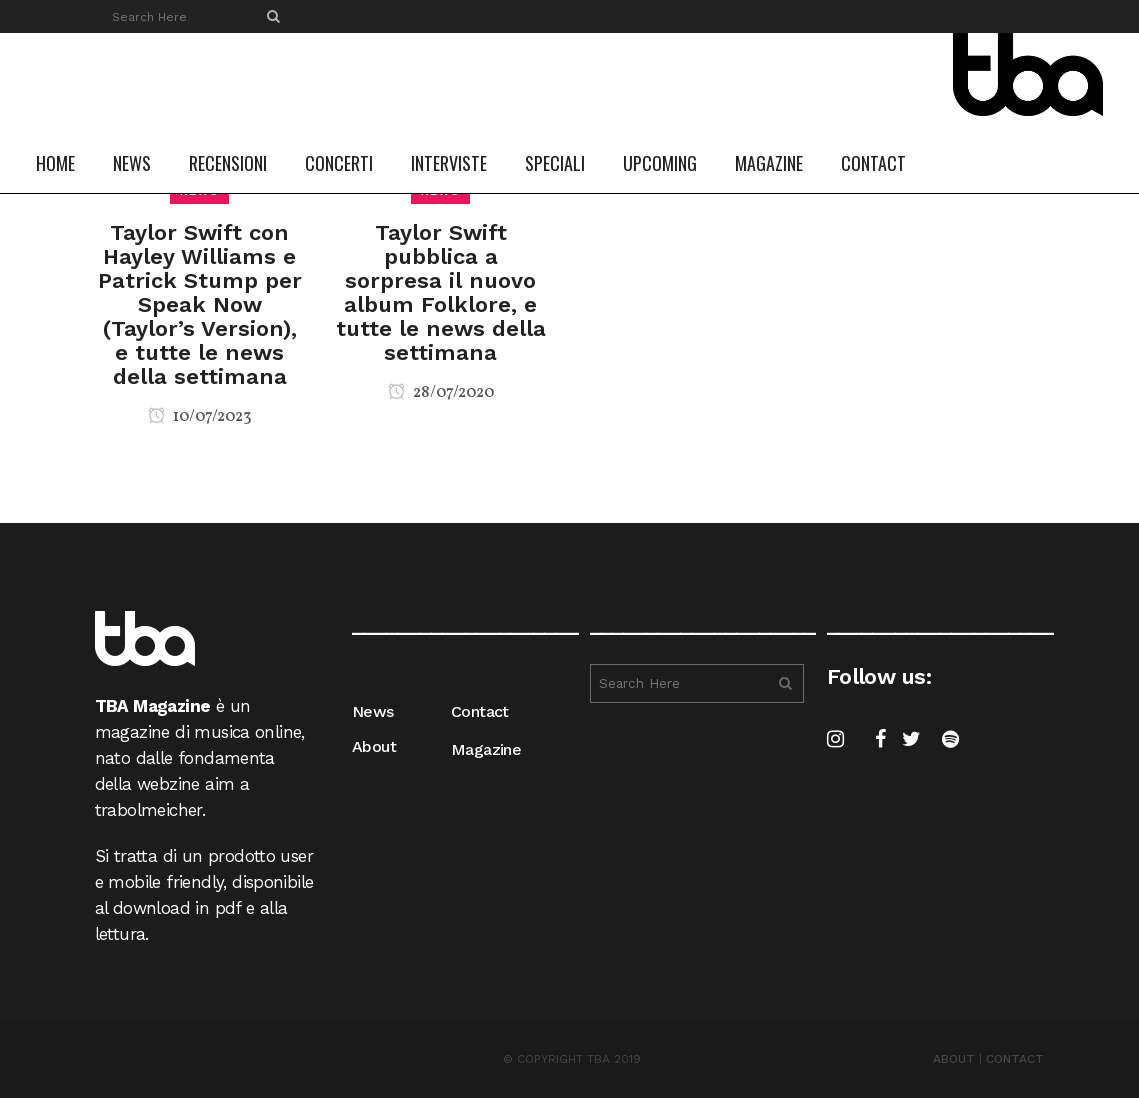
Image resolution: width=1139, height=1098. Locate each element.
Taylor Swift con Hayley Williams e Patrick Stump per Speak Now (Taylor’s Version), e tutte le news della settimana (200, 304)
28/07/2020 (441, 393)
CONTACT (1015, 1059)
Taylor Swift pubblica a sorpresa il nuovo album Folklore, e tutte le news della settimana (441, 292)
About (374, 746)
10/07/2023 (200, 417)
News (373, 711)
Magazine (486, 749)
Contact (480, 711)
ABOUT (954, 1059)
